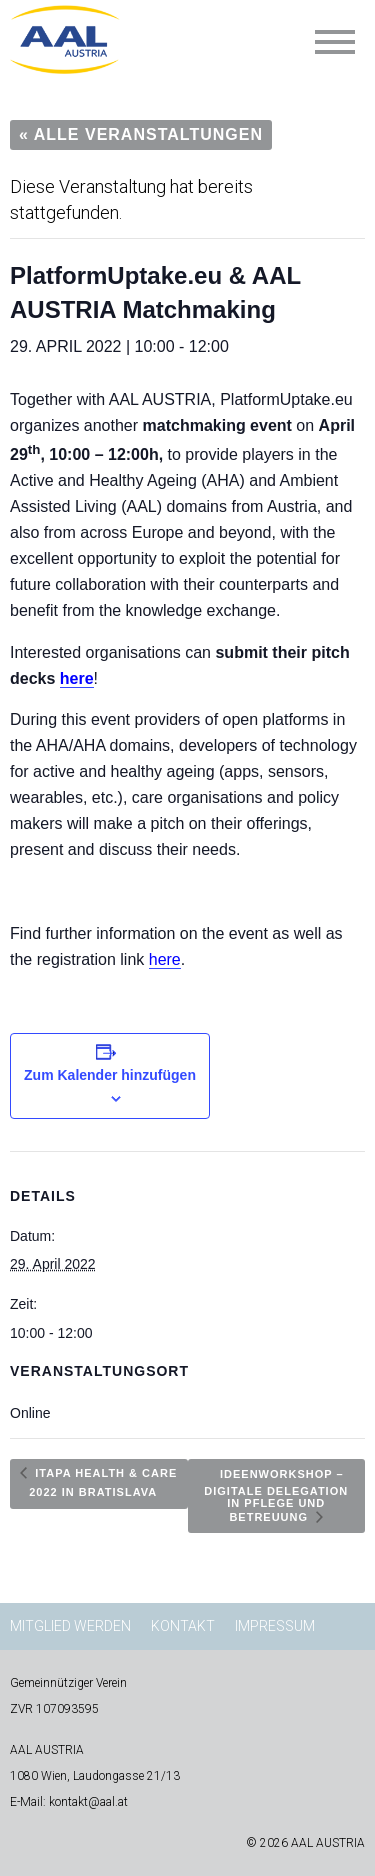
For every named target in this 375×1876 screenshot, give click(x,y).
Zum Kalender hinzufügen (110, 1075)
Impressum (275, 1626)
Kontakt (183, 1626)
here (77, 678)
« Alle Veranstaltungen (141, 134)
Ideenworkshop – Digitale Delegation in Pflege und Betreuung (276, 1495)
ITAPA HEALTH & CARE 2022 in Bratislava (103, 1482)
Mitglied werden (70, 1626)
